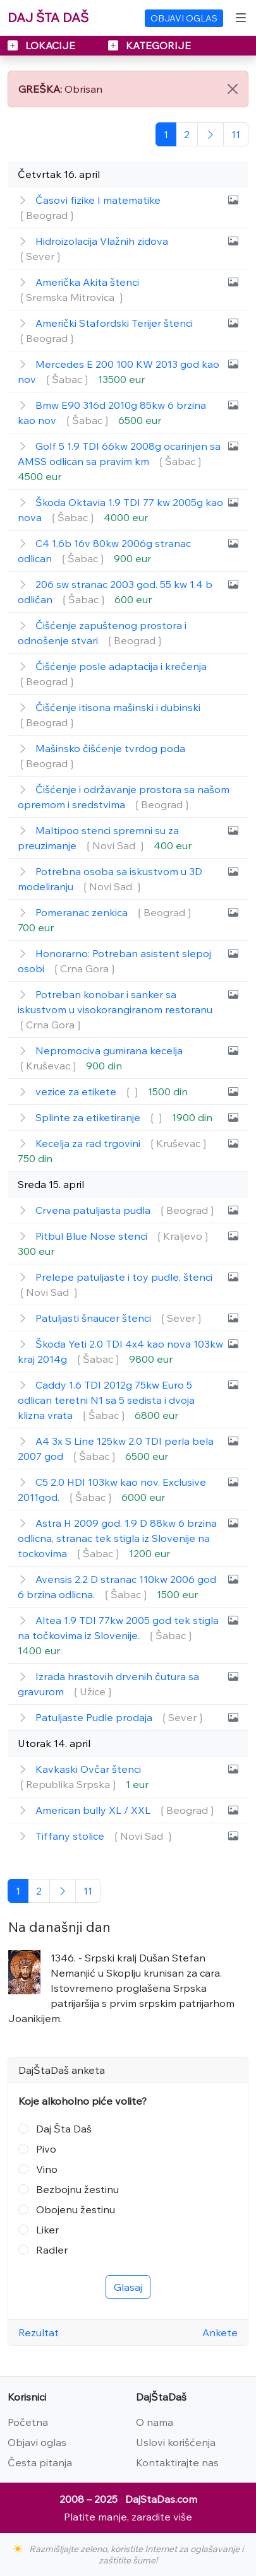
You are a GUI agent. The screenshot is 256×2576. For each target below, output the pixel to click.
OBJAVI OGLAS (183, 18)
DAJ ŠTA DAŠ (48, 17)
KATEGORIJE (149, 45)
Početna (28, 2422)
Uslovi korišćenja (176, 2442)
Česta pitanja (40, 2462)
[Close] (232, 89)
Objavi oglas (37, 2442)
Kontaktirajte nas (177, 2462)
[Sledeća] (210, 134)
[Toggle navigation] (240, 17)
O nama (154, 2422)
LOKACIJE (43, 45)
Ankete (220, 2332)
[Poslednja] (235, 134)
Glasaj (128, 2287)
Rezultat (38, 2332)
